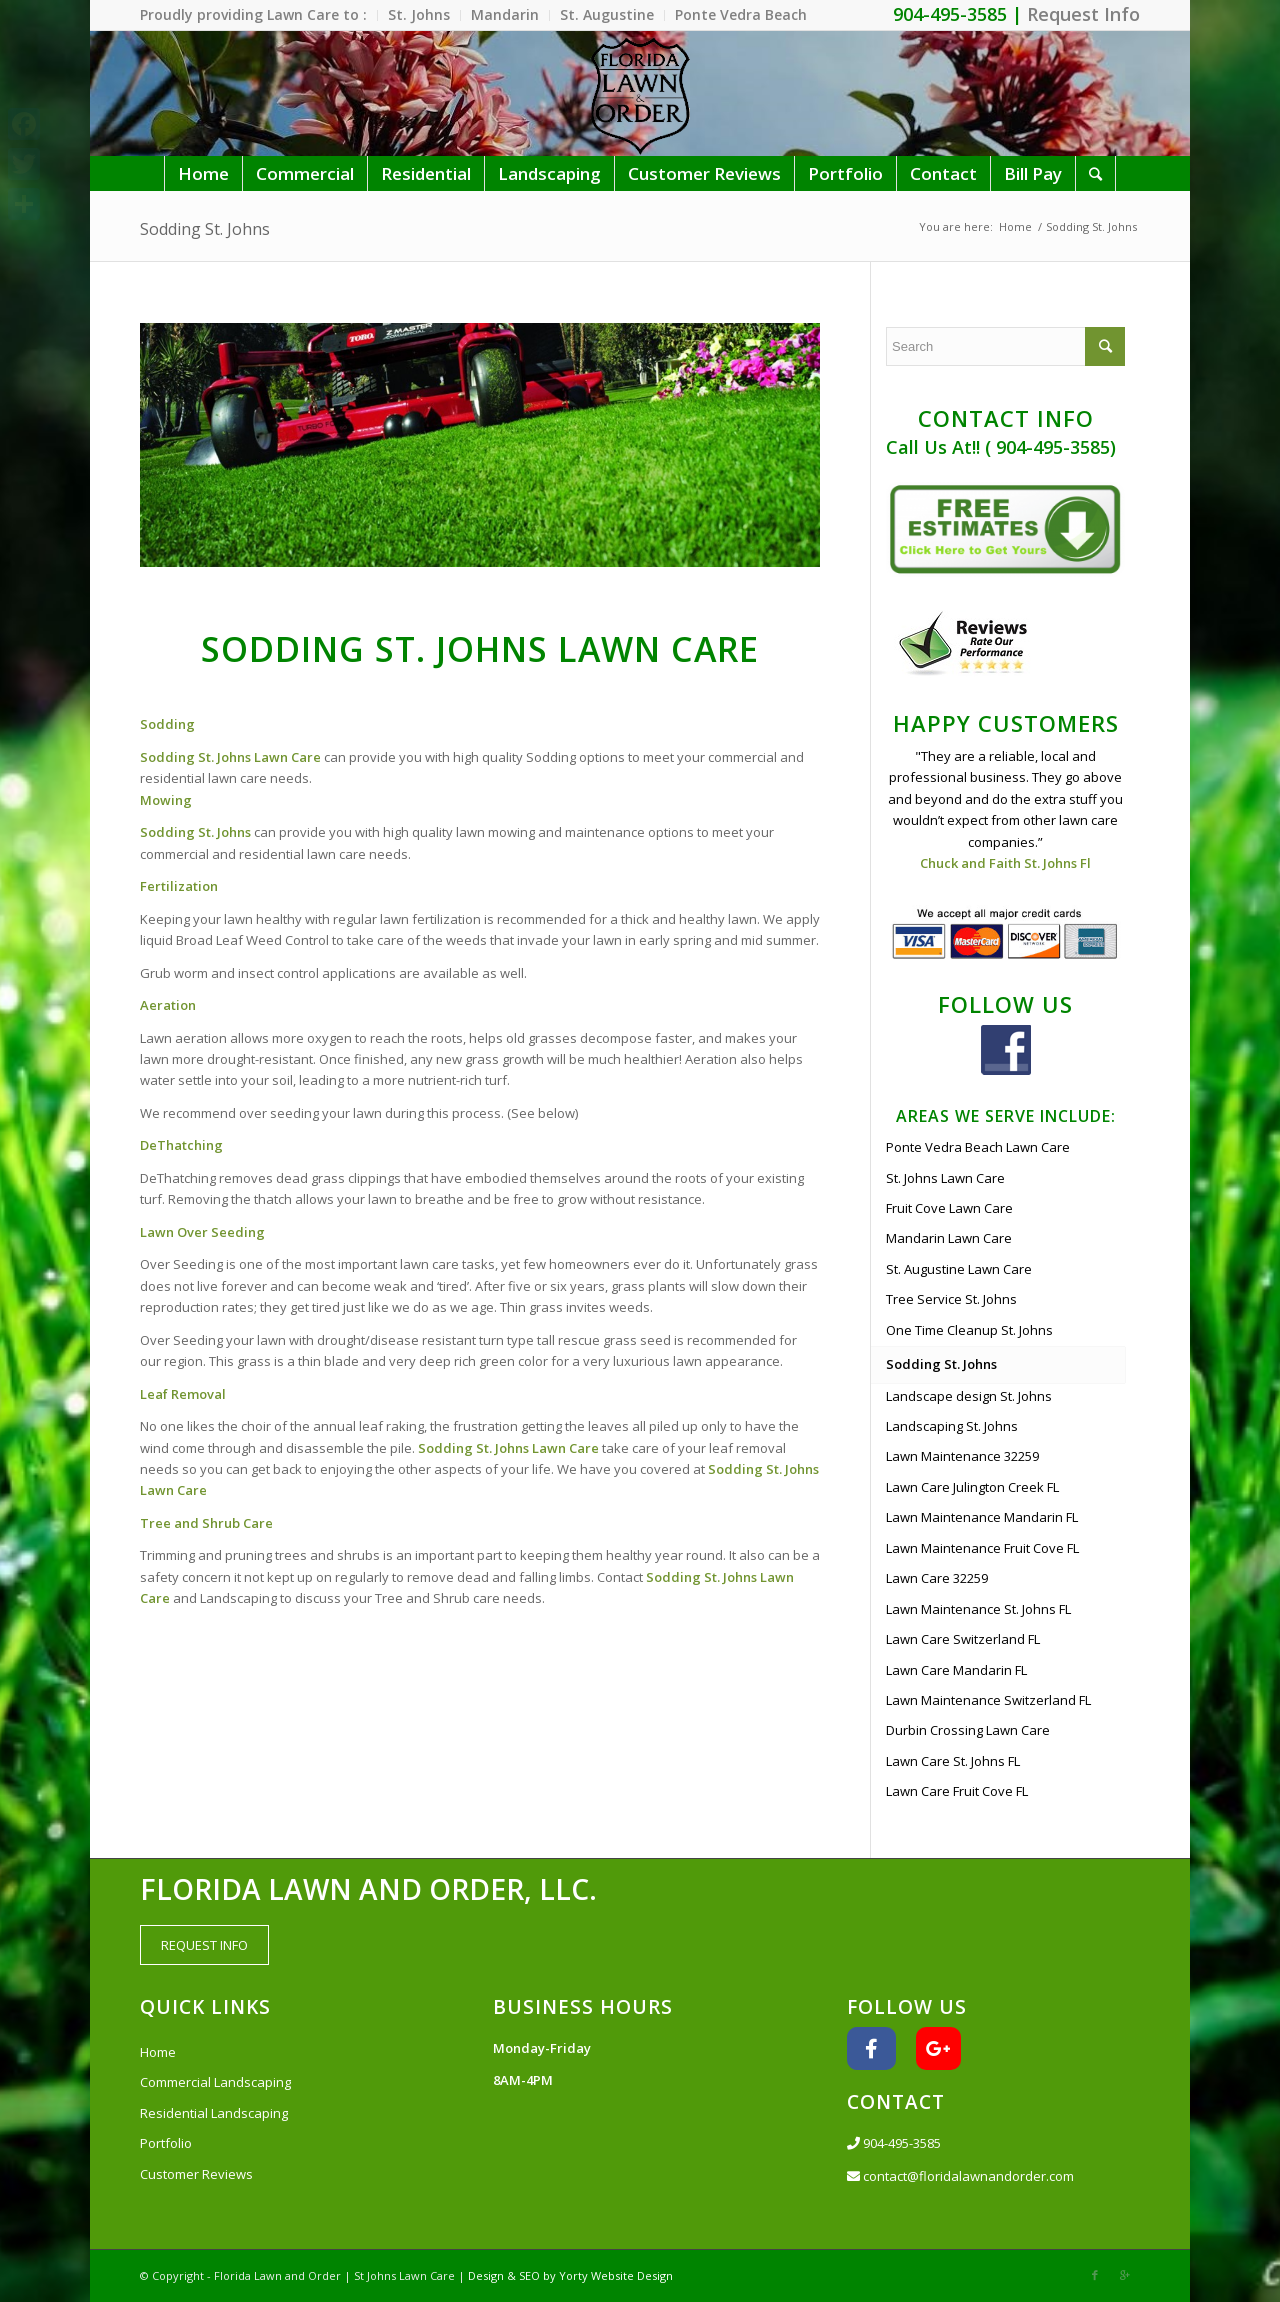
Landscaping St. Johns (952, 1426)
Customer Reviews (196, 2174)
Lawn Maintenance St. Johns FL (978, 1609)
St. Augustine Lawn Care (959, 1269)
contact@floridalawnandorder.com (960, 2176)
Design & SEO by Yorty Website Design (570, 2275)
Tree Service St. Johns (951, 1299)
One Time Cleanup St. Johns (969, 1330)
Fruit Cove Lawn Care (949, 1208)
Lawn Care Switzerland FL (963, 1639)
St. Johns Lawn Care (945, 1178)
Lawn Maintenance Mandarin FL (982, 1517)
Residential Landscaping (214, 2113)
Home (1015, 226)
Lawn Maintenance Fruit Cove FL (982, 1548)
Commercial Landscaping (215, 2082)
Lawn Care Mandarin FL (956, 1670)
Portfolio (166, 2143)
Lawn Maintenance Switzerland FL (988, 1700)
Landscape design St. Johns (969, 1396)
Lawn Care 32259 (937, 1578)
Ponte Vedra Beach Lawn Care (978, 1147)
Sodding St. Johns (205, 229)
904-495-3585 (894, 2143)
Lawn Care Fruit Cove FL (957, 1791)
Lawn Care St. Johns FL (953, 1761)
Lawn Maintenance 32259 (962, 1456)
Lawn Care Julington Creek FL (972, 1487)
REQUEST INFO (204, 1945)
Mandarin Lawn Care (949, 1238)
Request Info (1083, 14)
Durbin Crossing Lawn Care (968, 1730)
